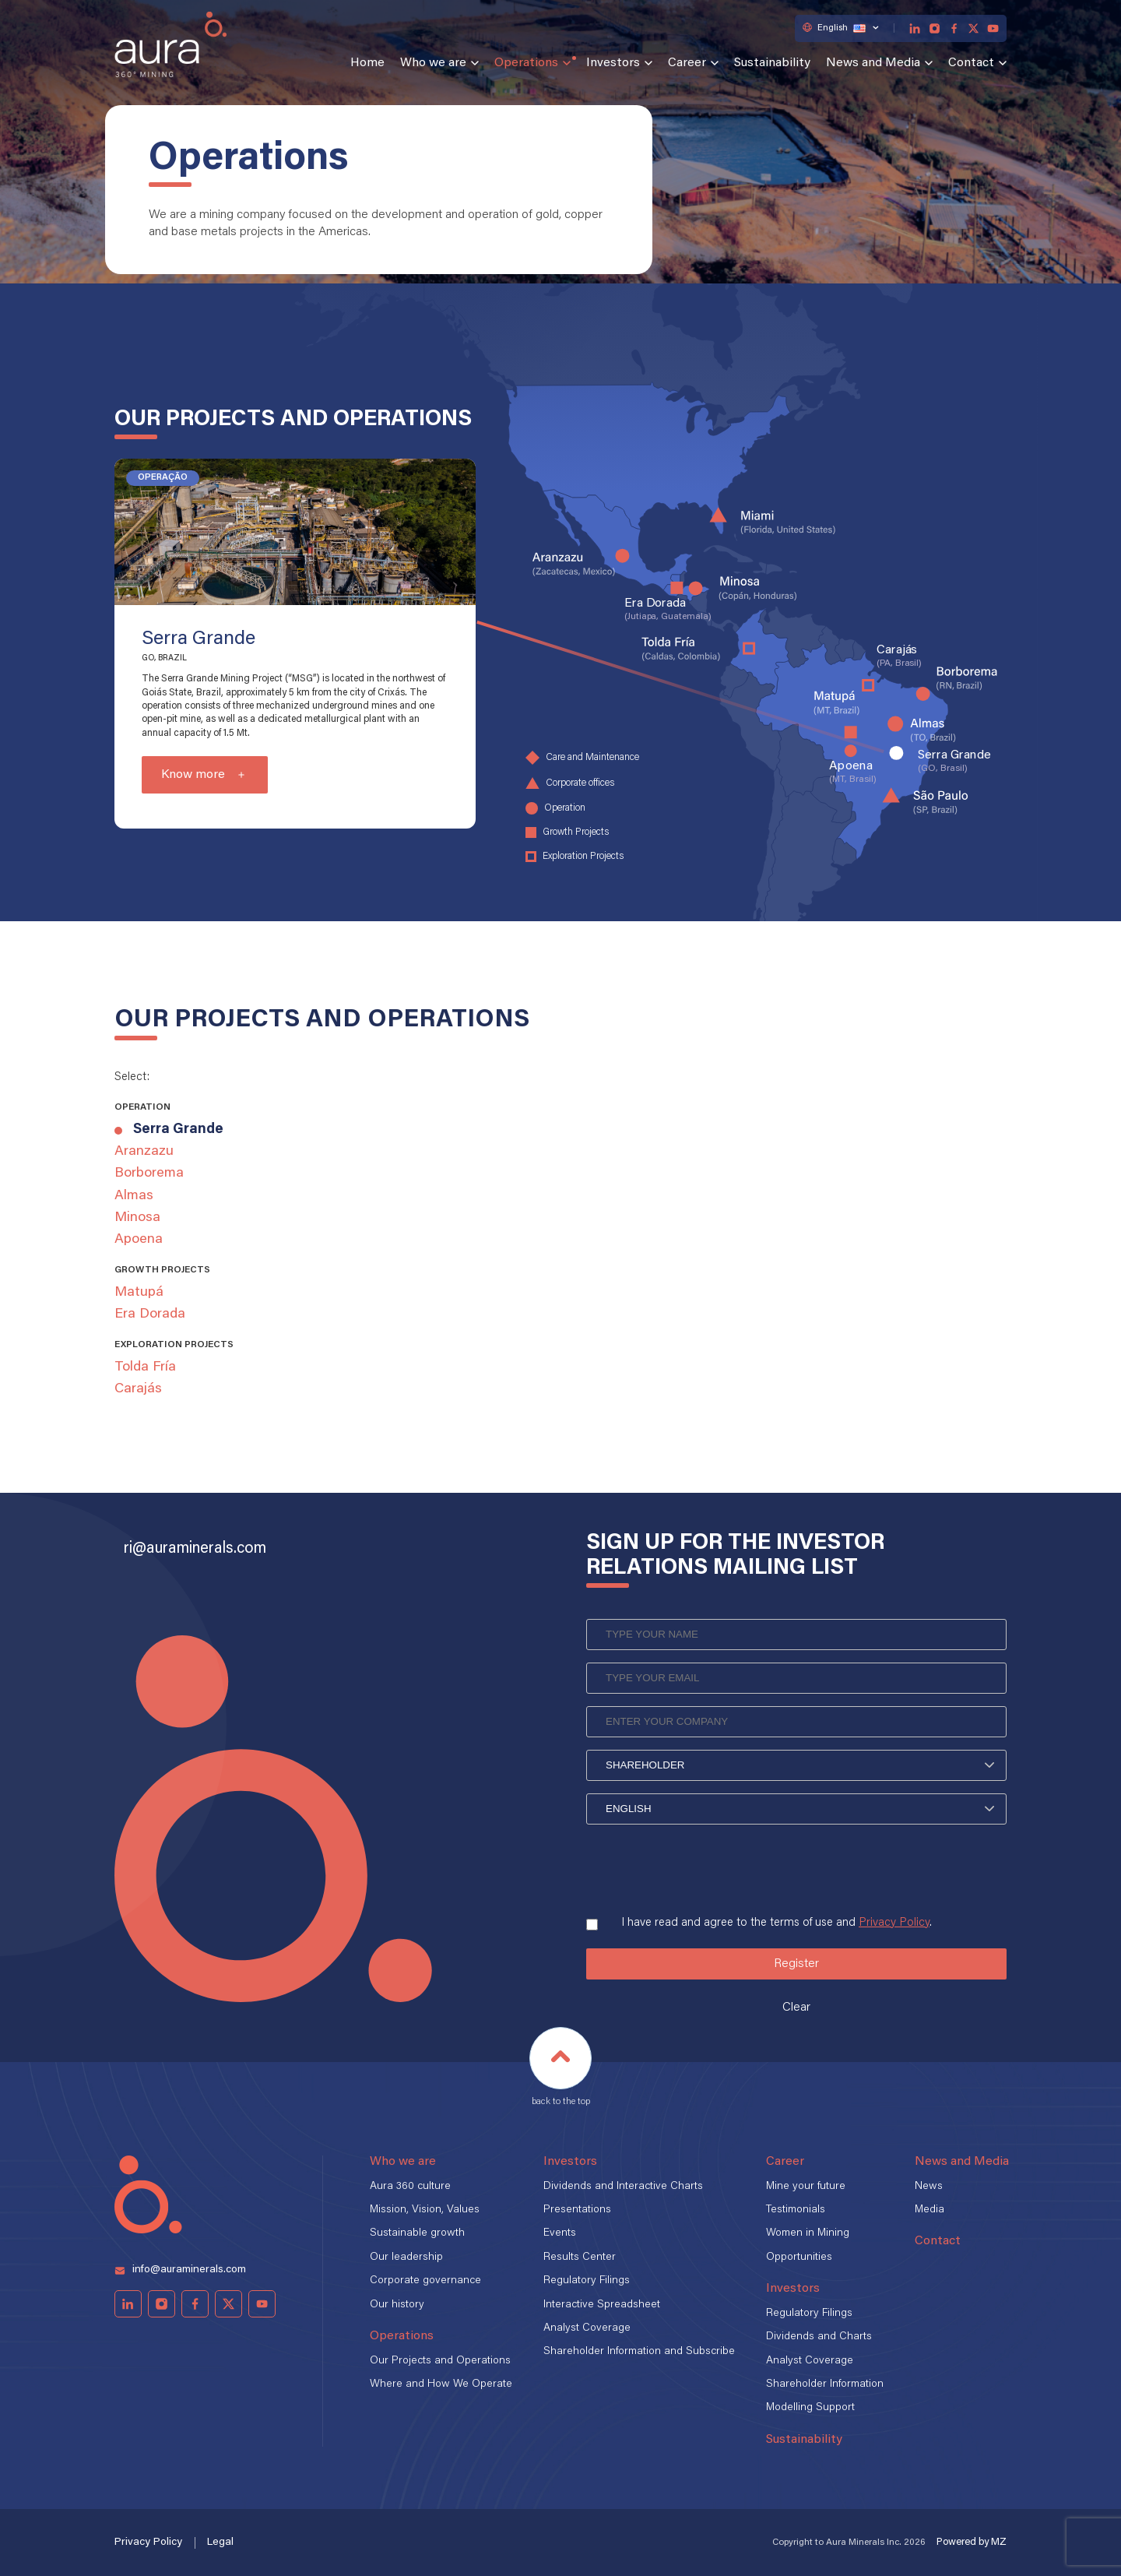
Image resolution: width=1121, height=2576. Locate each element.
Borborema (149, 1174)
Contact (971, 63)
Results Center (579, 2257)
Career (687, 63)
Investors (613, 63)
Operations (526, 63)
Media (929, 2210)
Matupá (138, 1293)
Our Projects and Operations (440, 2361)
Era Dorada (149, 1314)
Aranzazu (144, 1152)
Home (367, 63)
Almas (133, 1196)
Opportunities (799, 2257)
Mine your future (805, 2186)
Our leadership (406, 2257)
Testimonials (795, 2210)
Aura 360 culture (410, 2186)
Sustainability (772, 63)
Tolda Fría (145, 1367)
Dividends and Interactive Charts (623, 2186)
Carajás (138, 1389)
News (929, 2186)
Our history (397, 2305)
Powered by (972, 2542)
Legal (220, 2542)
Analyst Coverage (587, 2328)
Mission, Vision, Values (425, 2210)
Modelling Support (810, 2407)
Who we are (433, 63)
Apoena (138, 1240)
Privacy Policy (894, 1923)
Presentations (577, 2210)
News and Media (873, 63)
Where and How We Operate (441, 2384)
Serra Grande (178, 1130)
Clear (796, 2007)
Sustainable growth (417, 2233)
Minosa (137, 1218)
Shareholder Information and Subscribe (639, 2351)
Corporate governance (425, 2280)
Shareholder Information (825, 2384)
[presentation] (704, 1864)
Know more (193, 775)
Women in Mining (807, 2233)
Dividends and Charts (819, 2336)
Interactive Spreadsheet (601, 2305)
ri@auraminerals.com (195, 1549)
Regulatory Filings (586, 2280)
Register (796, 1964)
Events (559, 2233)
